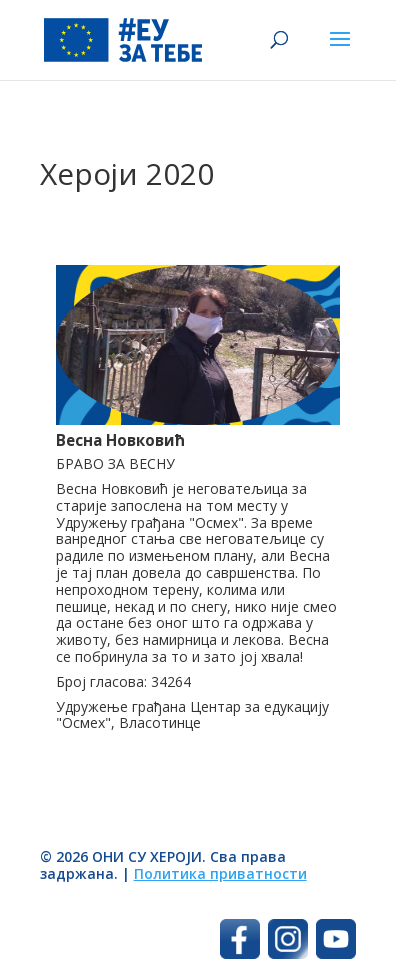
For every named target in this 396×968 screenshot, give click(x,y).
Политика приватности (220, 873)
